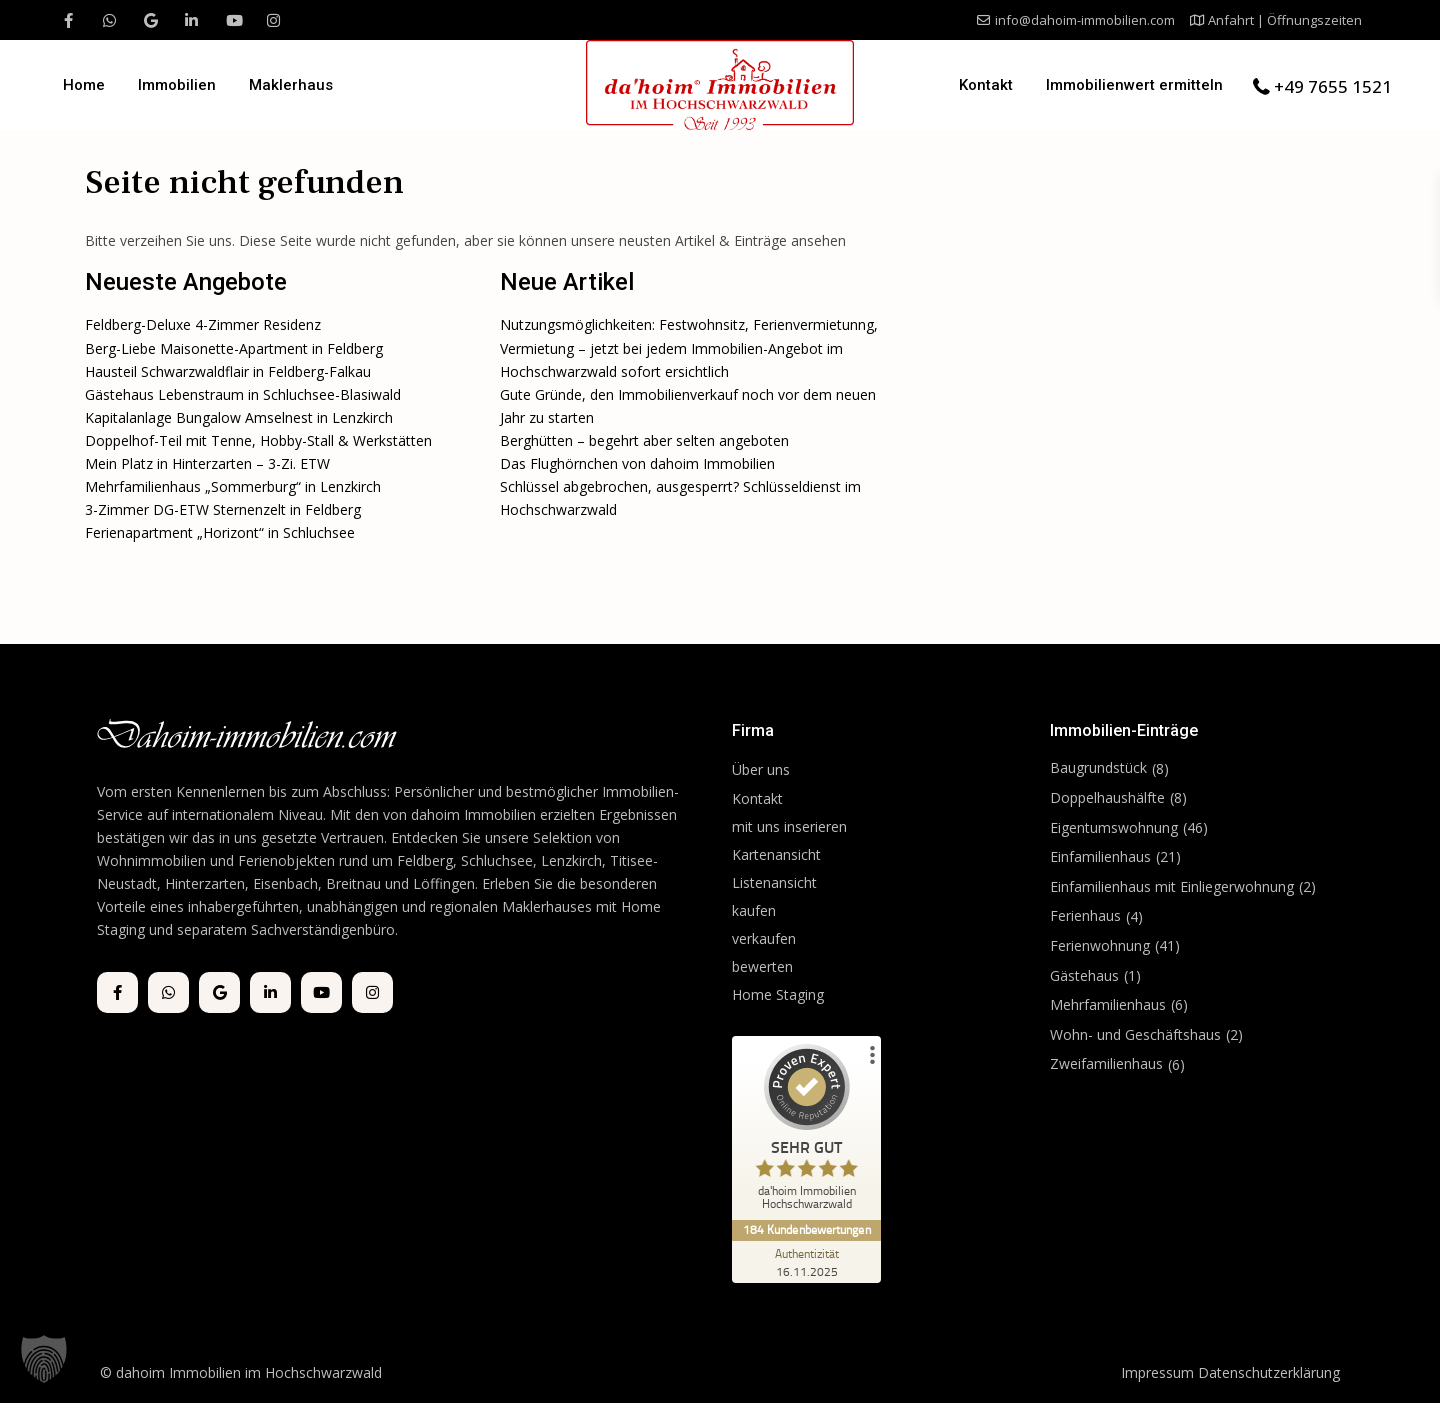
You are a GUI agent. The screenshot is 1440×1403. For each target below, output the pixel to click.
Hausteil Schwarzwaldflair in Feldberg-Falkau (228, 371)
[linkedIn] (191, 20)
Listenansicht (776, 882)
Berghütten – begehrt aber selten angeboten (644, 440)
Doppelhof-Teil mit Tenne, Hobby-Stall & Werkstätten (258, 440)
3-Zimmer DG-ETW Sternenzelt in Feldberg (223, 509)
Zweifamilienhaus (1106, 1063)
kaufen (754, 910)
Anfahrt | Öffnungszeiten (1285, 20)
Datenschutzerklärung (1269, 1372)
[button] (44, 1359)
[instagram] (273, 20)
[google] (150, 20)
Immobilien (177, 85)
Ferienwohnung (1100, 945)
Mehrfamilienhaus (1108, 1004)
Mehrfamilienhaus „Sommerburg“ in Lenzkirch (233, 486)
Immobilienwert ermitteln (1134, 85)
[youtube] (232, 20)
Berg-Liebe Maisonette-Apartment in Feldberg (234, 348)
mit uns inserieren (789, 826)
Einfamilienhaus (1100, 856)
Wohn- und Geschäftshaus (1135, 1034)
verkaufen (764, 938)
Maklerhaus (291, 85)
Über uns (761, 769)
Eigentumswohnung (1114, 827)
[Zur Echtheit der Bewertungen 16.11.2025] (807, 1262)
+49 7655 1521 (1333, 86)
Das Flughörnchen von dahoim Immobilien (637, 463)
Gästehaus (1084, 975)
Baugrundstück (1098, 767)
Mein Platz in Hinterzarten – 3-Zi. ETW (207, 463)
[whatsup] (109, 20)
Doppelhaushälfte (1107, 797)
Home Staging (778, 994)
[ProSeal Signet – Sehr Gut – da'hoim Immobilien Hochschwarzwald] (807, 1132)
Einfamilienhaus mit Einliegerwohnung (1172, 886)
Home (84, 85)
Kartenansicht (776, 854)
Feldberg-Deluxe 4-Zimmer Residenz (203, 324)
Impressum (1157, 1372)
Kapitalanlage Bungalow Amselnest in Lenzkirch (239, 417)
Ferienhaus (1085, 915)
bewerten (762, 966)
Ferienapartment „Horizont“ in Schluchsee (220, 532)
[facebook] (68, 20)
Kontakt (986, 85)
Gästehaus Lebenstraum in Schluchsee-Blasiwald (243, 394)
